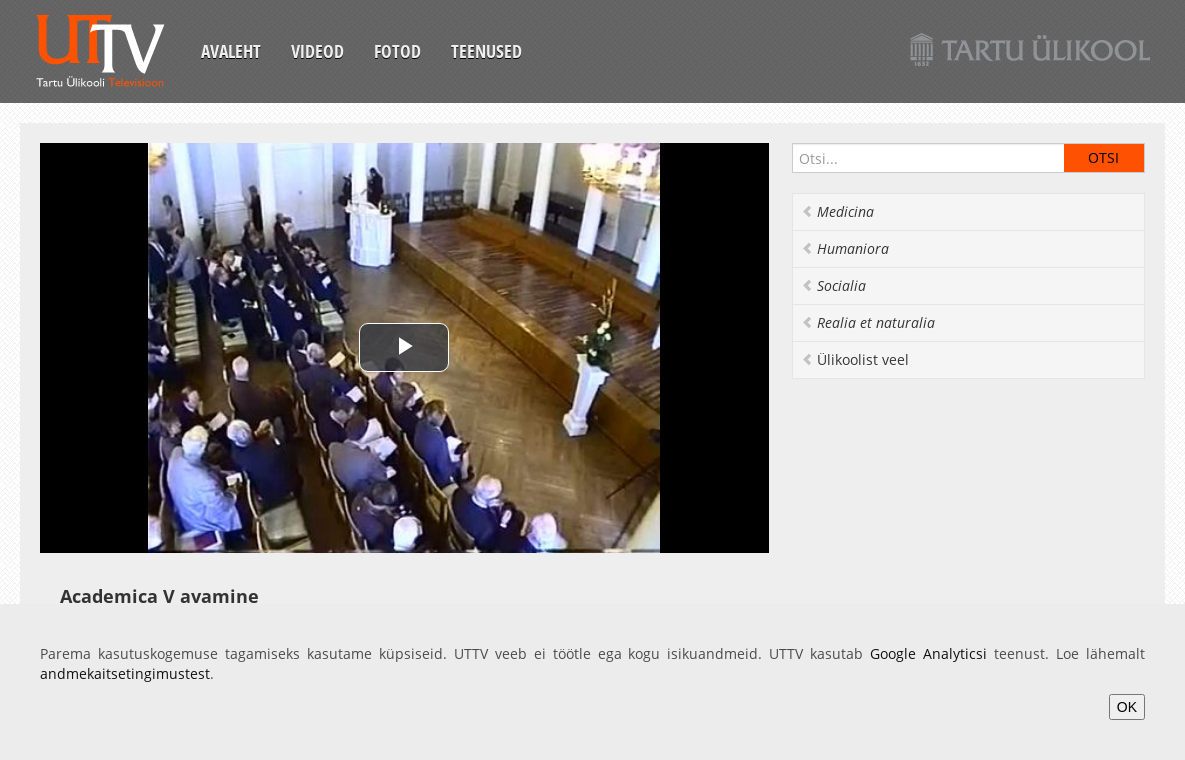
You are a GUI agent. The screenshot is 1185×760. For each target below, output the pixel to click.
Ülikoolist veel (855, 359)
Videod (317, 51)
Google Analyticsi (928, 653)
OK (1127, 707)
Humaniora (845, 248)
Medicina (837, 211)
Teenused (486, 51)
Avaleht (231, 51)
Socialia (833, 285)
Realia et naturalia (868, 322)
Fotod (397, 51)
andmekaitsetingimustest (125, 673)
